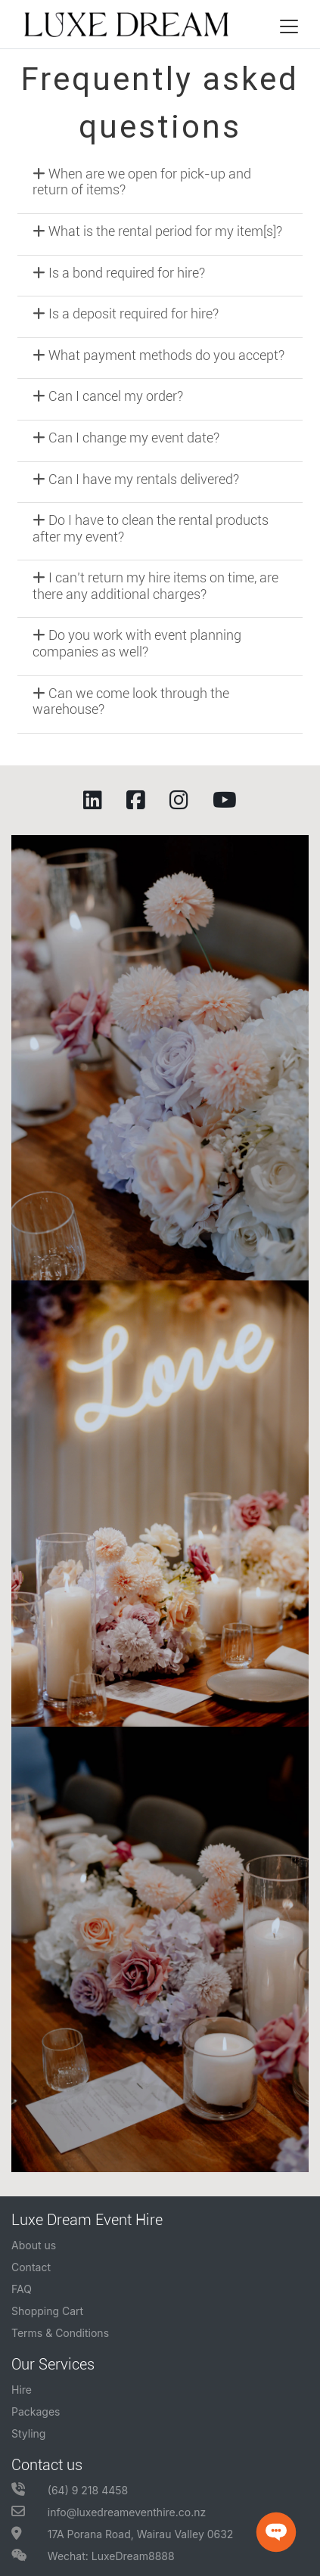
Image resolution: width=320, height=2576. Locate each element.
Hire (21, 2389)
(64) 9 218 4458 (69, 2490)
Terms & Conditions (60, 2332)
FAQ (21, 2289)
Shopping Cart (47, 2310)
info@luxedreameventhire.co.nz (108, 2512)
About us (33, 2245)
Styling (28, 2433)
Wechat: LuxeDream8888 (93, 2556)
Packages (35, 2411)
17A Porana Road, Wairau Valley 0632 (122, 2534)
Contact (31, 2267)
